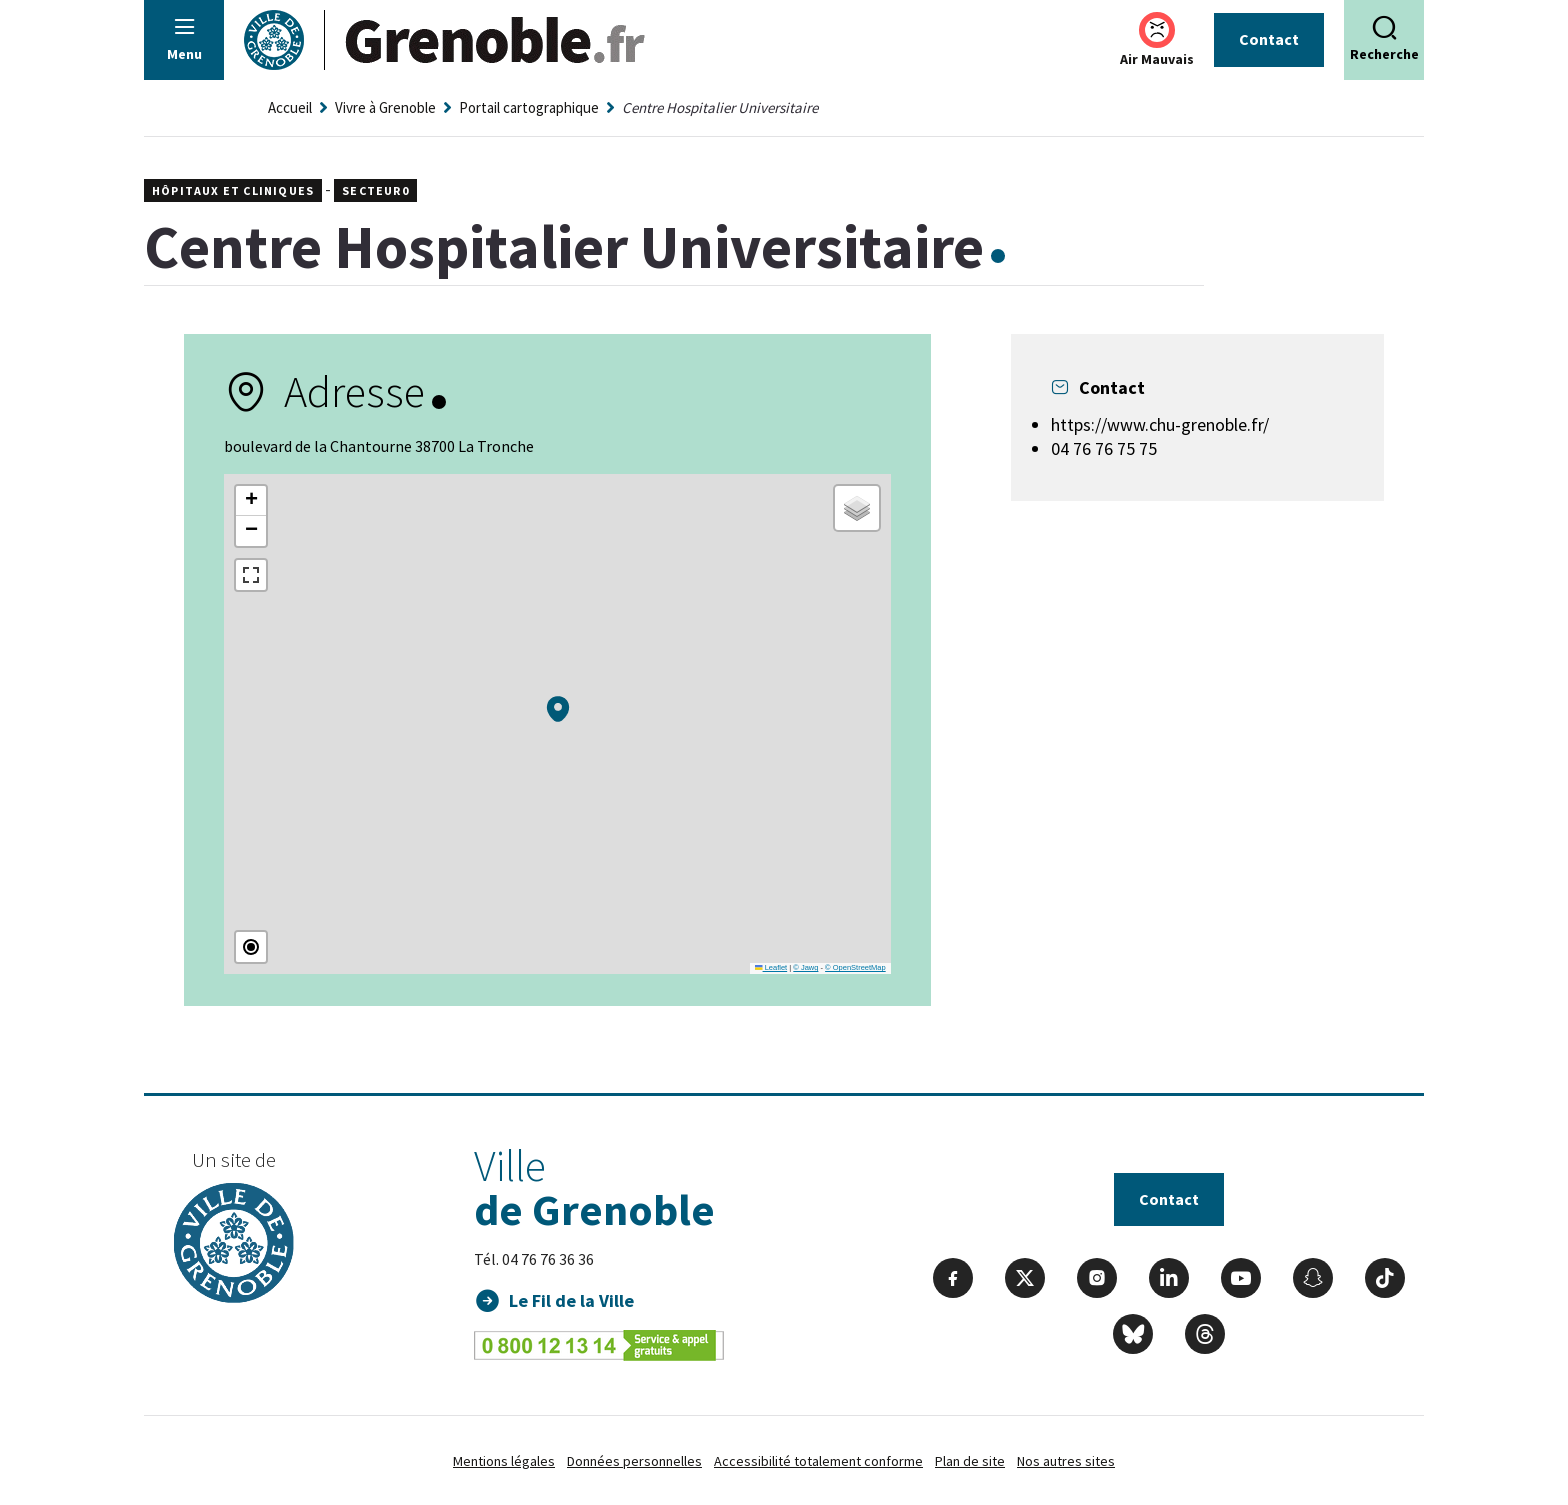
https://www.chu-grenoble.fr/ (1160, 424)
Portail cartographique (529, 107)
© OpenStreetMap (855, 967)
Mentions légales (504, 1461)
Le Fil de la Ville (571, 1300)
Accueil (290, 107)
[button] (558, 709)
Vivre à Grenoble (385, 107)
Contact (1269, 39)
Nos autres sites (1066, 1461)
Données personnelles (634, 1461)
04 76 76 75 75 (1104, 448)
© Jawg (805, 967)
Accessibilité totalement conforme (818, 1461)
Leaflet (771, 967)
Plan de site (970, 1461)
